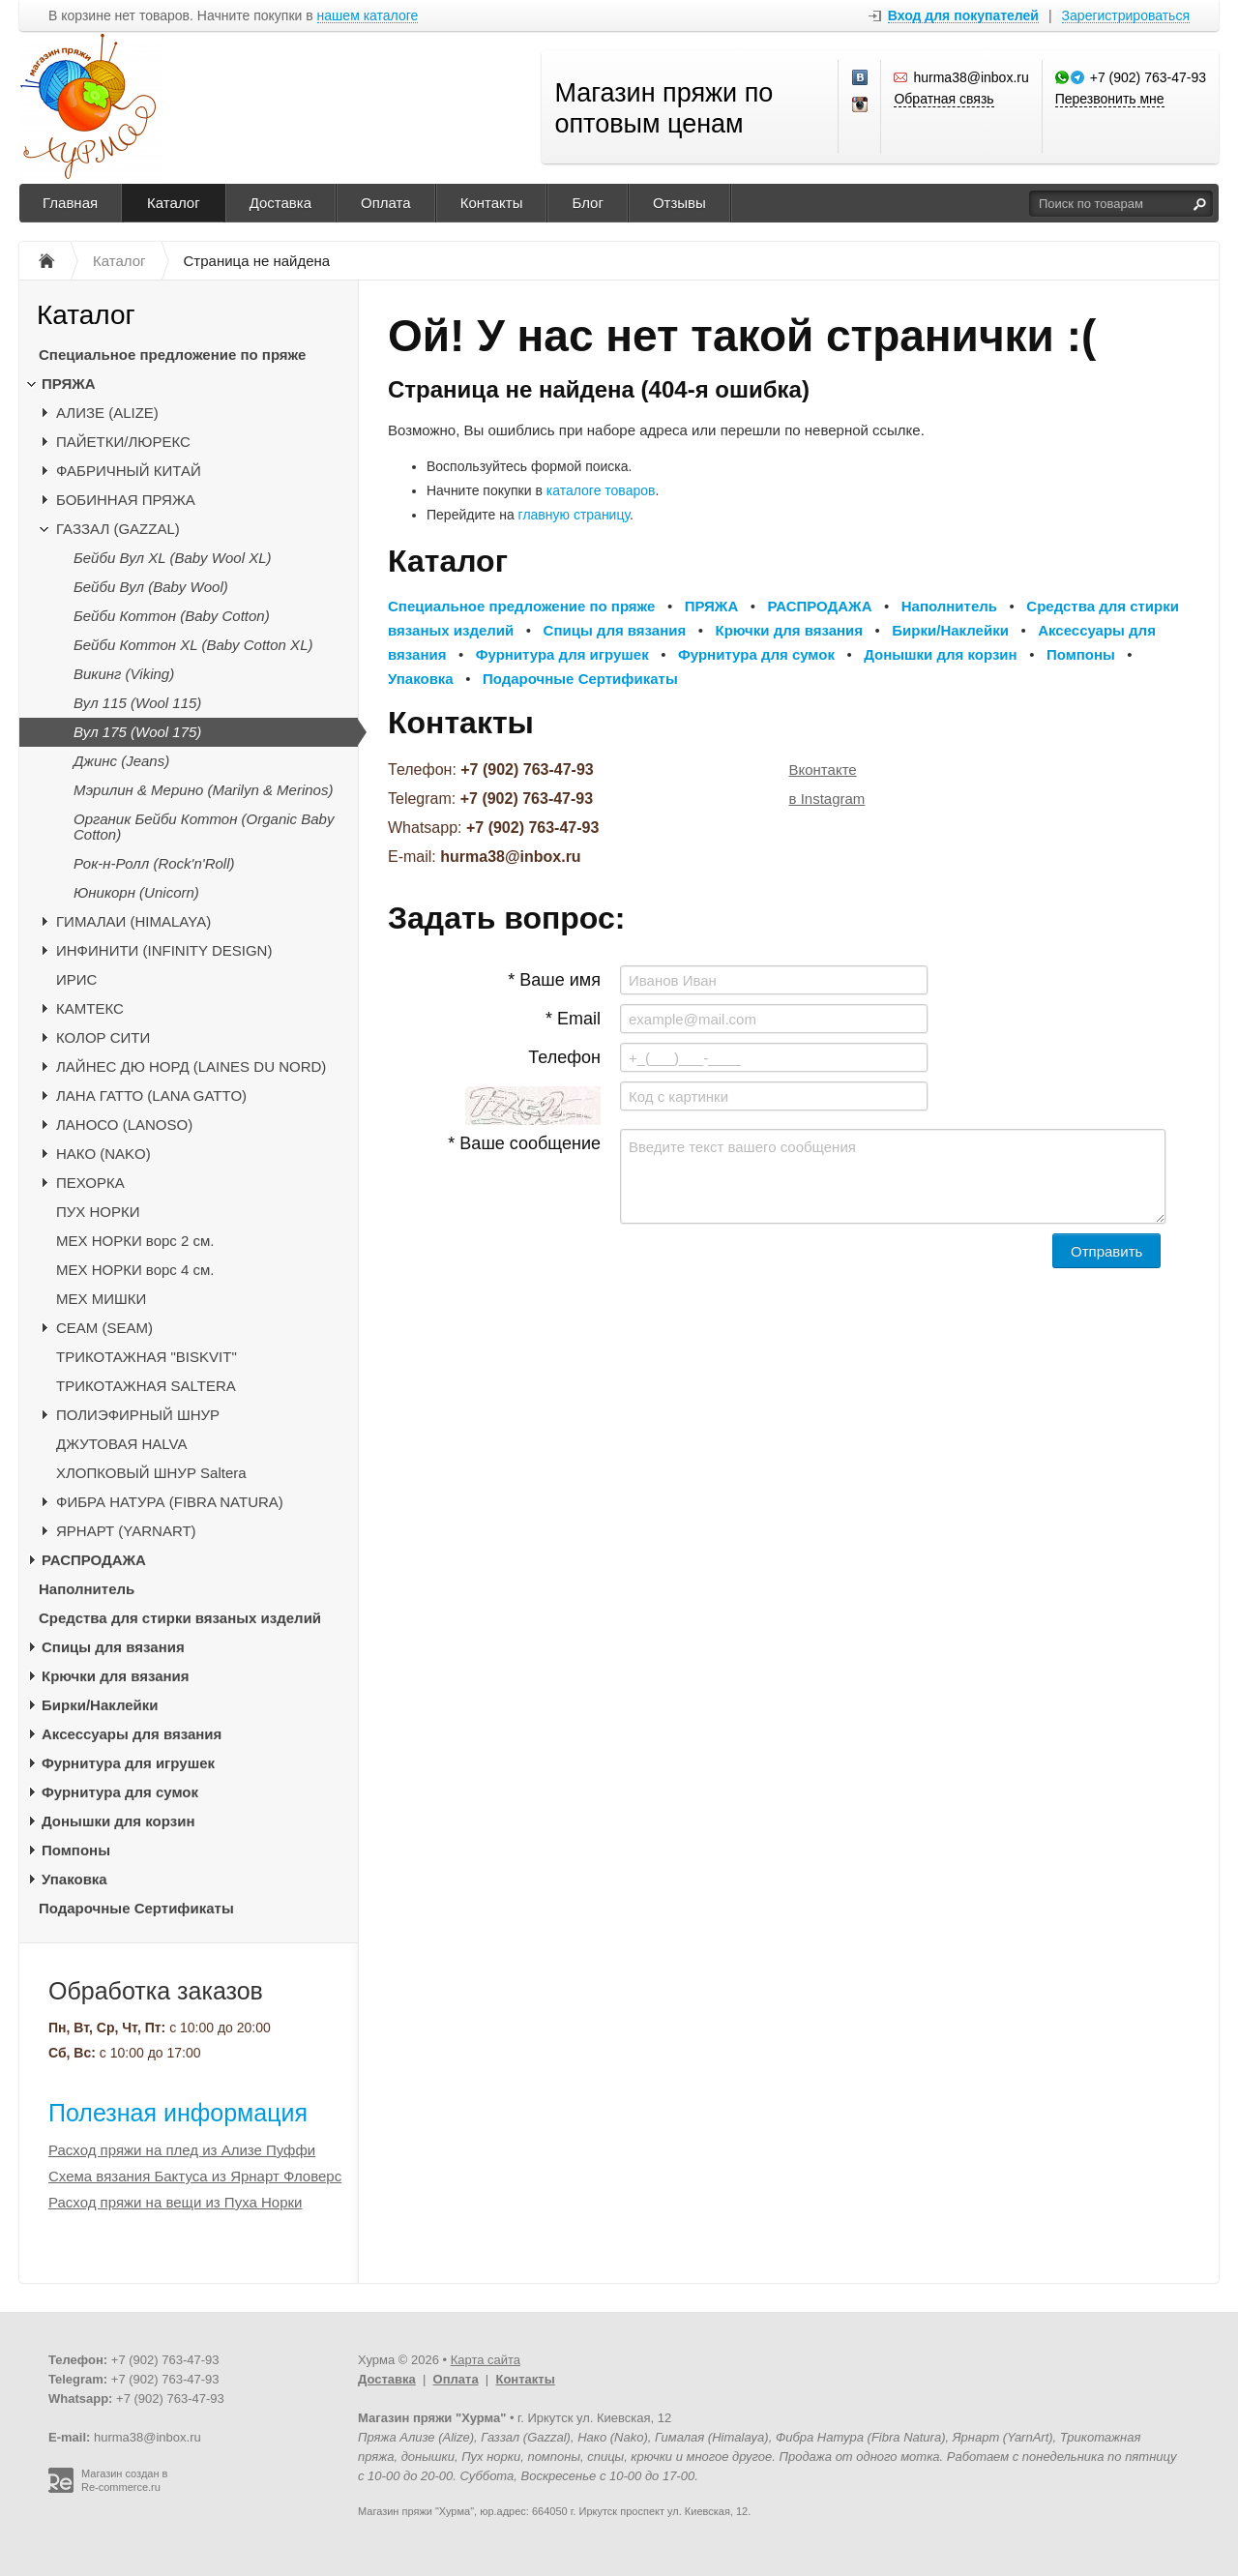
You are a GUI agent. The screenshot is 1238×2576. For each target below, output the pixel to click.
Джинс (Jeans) (121, 761)
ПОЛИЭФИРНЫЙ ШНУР (138, 1414)
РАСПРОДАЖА (94, 1560)
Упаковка (74, 1879)
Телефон (564, 1057)
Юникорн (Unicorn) (136, 892)
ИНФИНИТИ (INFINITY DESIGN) (164, 950)
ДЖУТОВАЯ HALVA (122, 1444)
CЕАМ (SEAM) (104, 1327)
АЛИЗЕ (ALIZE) (107, 412)
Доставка (280, 202)
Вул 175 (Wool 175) (137, 732)
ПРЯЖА (69, 383)
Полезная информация (178, 2112)
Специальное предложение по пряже (172, 354)
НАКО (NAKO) (103, 1153)
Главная (70, 202)
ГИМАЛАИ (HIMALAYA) (133, 921)
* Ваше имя (554, 980)
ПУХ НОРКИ (98, 1211)
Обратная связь (943, 98)
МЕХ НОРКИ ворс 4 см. (135, 1269)
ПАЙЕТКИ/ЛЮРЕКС (123, 441)
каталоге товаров (601, 490)
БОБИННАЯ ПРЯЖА (125, 499)
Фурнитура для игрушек (128, 1763)
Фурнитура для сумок (120, 1792)
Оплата (386, 202)
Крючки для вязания (116, 1676)
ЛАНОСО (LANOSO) (124, 1124)
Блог (587, 202)
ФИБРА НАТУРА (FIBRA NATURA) (169, 1502)
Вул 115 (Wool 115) (137, 703)
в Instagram (827, 798)
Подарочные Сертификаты (136, 1908)
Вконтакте (823, 769)
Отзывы (679, 202)
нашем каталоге (368, 16)
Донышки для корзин (118, 1821)
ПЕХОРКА (90, 1182)
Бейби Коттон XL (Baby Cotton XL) (193, 645)
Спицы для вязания (113, 1647)
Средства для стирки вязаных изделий (180, 1618)
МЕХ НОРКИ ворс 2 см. (135, 1240)
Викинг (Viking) (124, 674)
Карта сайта (485, 2360)
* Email (573, 1018)
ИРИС (76, 979)
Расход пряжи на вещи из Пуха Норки (175, 2202)
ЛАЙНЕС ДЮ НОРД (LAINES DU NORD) (191, 1066)
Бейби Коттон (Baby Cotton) (172, 615)
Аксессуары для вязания (131, 1734)
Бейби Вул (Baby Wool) (151, 586)
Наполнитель (86, 1589)
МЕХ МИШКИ (101, 1298)
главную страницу (574, 514)
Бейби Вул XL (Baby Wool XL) (172, 557)
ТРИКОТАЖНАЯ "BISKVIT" (146, 1356)
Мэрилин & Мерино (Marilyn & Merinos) (203, 790)
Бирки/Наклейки (100, 1705)
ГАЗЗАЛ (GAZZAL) (118, 528)
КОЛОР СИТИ (103, 1037)
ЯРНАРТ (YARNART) (126, 1531)
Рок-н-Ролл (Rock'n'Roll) (154, 863)
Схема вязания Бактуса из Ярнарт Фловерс (194, 2176)
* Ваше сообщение (524, 1143)
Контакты (491, 202)
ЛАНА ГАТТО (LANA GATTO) (151, 1095)
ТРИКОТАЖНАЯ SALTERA (146, 1385)
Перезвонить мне (1109, 98)
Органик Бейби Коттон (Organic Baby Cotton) (204, 827)
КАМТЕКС (90, 1008)
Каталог (173, 202)
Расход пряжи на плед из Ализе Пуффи (181, 2150)
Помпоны (76, 1850)
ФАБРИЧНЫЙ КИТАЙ (128, 470)
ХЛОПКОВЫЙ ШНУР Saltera (151, 1473)
